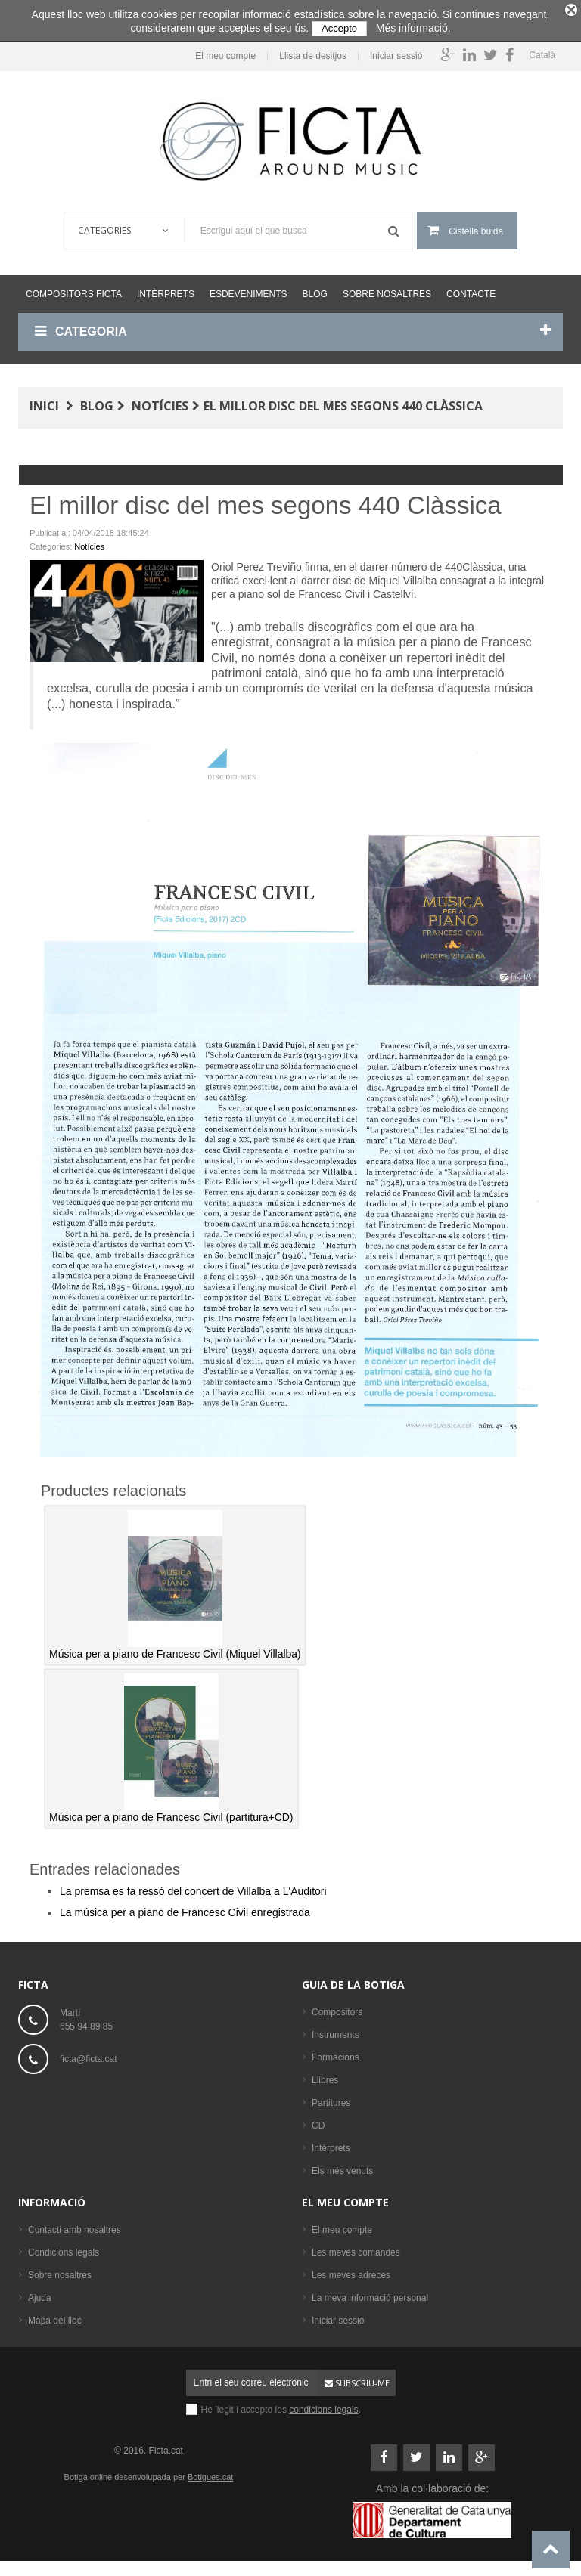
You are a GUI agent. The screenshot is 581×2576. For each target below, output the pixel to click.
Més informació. (413, 28)
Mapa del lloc (55, 2316)
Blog (315, 290)
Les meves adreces (351, 2271)
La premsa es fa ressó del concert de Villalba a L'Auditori (193, 1887)
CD (318, 2121)
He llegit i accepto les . (281, 2406)
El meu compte (225, 52)
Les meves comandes (356, 2248)
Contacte (471, 290)
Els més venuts (342, 2167)
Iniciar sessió (396, 52)
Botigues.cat (211, 2473)
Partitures (331, 2099)
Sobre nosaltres (387, 290)
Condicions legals (63, 2248)
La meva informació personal (370, 2294)
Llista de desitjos (312, 52)
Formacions (335, 2053)
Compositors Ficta (74, 290)
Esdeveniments (248, 290)
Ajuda (39, 2294)
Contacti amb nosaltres (74, 2226)
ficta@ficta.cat (88, 2055)
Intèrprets (165, 290)
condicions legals (323, 2406)
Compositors (337, 2008)
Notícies (160, 402)
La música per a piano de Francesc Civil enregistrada (185, 1909)
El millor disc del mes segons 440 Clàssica (343, 402)
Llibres (325, 2076)
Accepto (339, 28)
